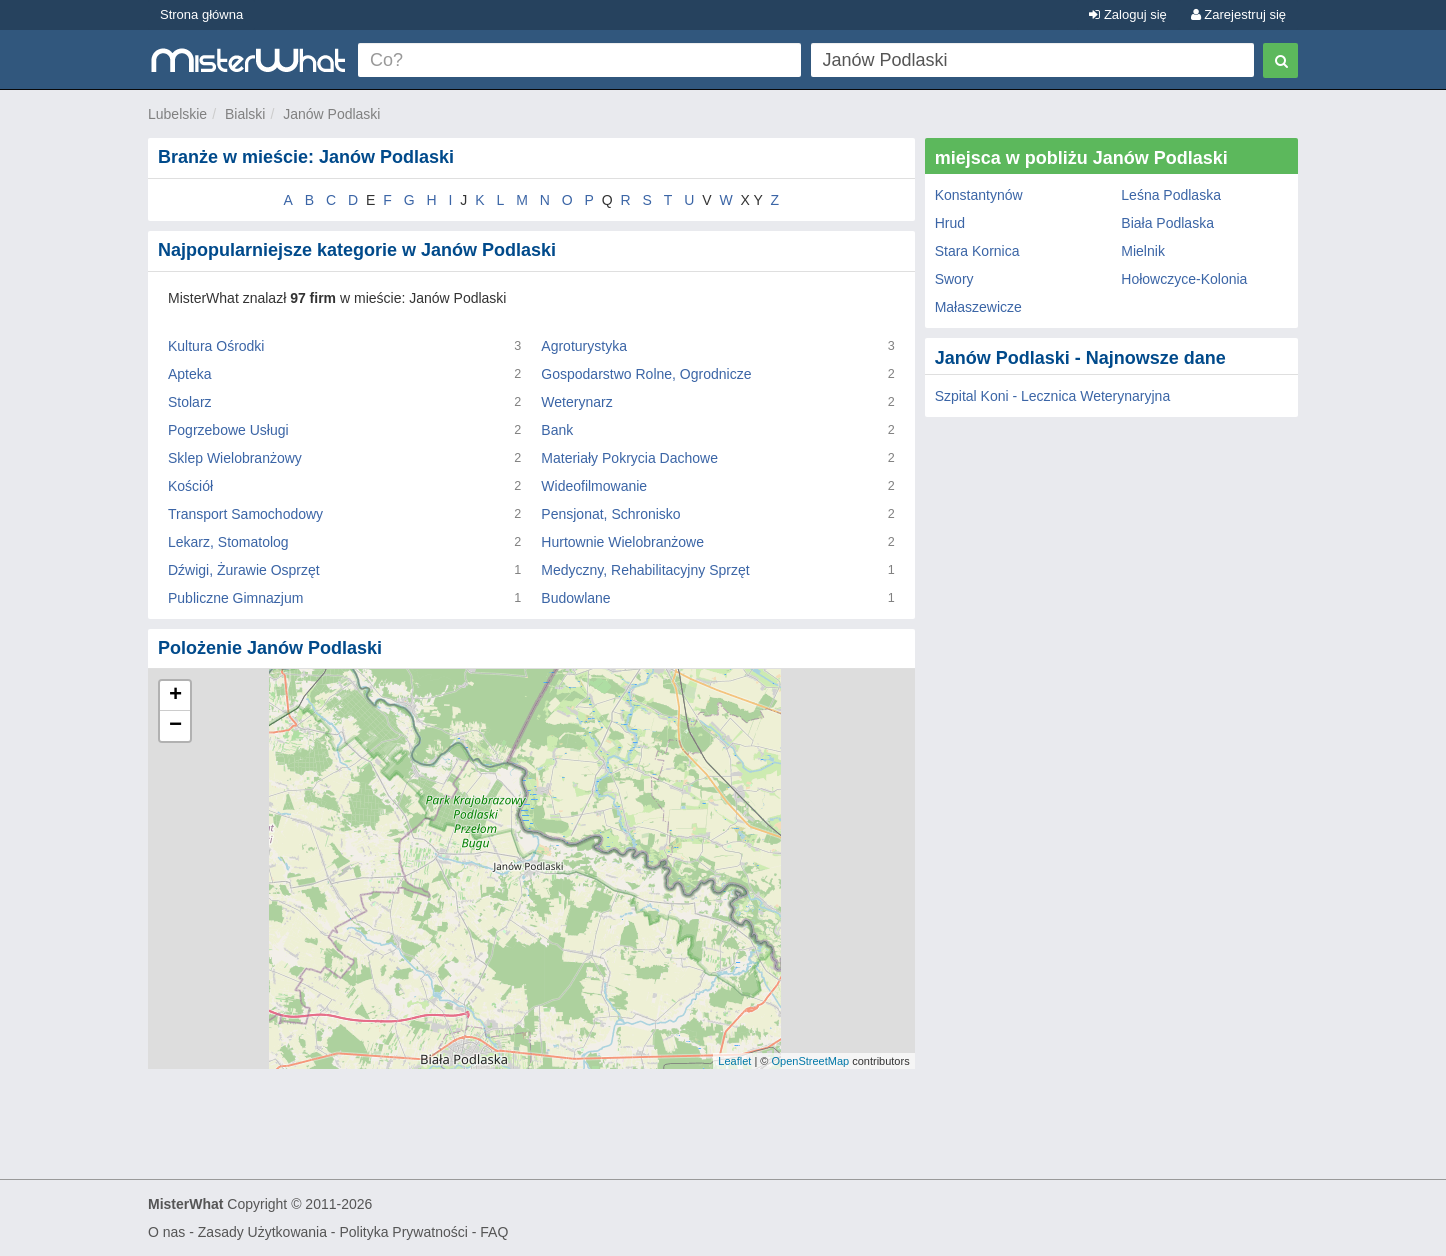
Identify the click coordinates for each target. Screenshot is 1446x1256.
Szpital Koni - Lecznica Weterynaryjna (1053, 396)
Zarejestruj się (1238, 14)
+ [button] (175, 696)
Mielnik (1143, 251)
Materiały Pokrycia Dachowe (629, 458)
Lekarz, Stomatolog (228, 542)
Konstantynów (979, 195)
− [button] (175, 726)
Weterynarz (576, 402)
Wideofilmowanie (594, 486)
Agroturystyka (584, 346)
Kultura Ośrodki (216, 346)
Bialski (245, 114)
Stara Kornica (977, 251)
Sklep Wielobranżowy (235, 458)
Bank (557, 430)
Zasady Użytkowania (262, 1232)
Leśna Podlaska (1171, 195)
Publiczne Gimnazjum (235, 598)
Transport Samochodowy (245, 514)
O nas (166, 1232)
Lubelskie (177, 114)
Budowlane (575, 598)
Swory (954, 279)
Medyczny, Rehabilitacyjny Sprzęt (645, 570)
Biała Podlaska (1167, 223)
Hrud (950, 223)
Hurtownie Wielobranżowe (622, 542)
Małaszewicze (978, 307)
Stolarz (190, 402)
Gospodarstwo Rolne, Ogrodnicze (646, 374)
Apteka (190, 374)
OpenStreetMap (810, 1061)
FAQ (494, 1232)
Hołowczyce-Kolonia (1184, 279)
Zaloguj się (1127, 14)
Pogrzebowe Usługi (228, 430)
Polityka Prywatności (403, 1232)
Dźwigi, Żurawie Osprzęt (244, 570)
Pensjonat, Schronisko (610, 514)
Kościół (190, 486)
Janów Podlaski (331, 114)
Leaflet (734, 1061)
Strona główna (201, 14)
